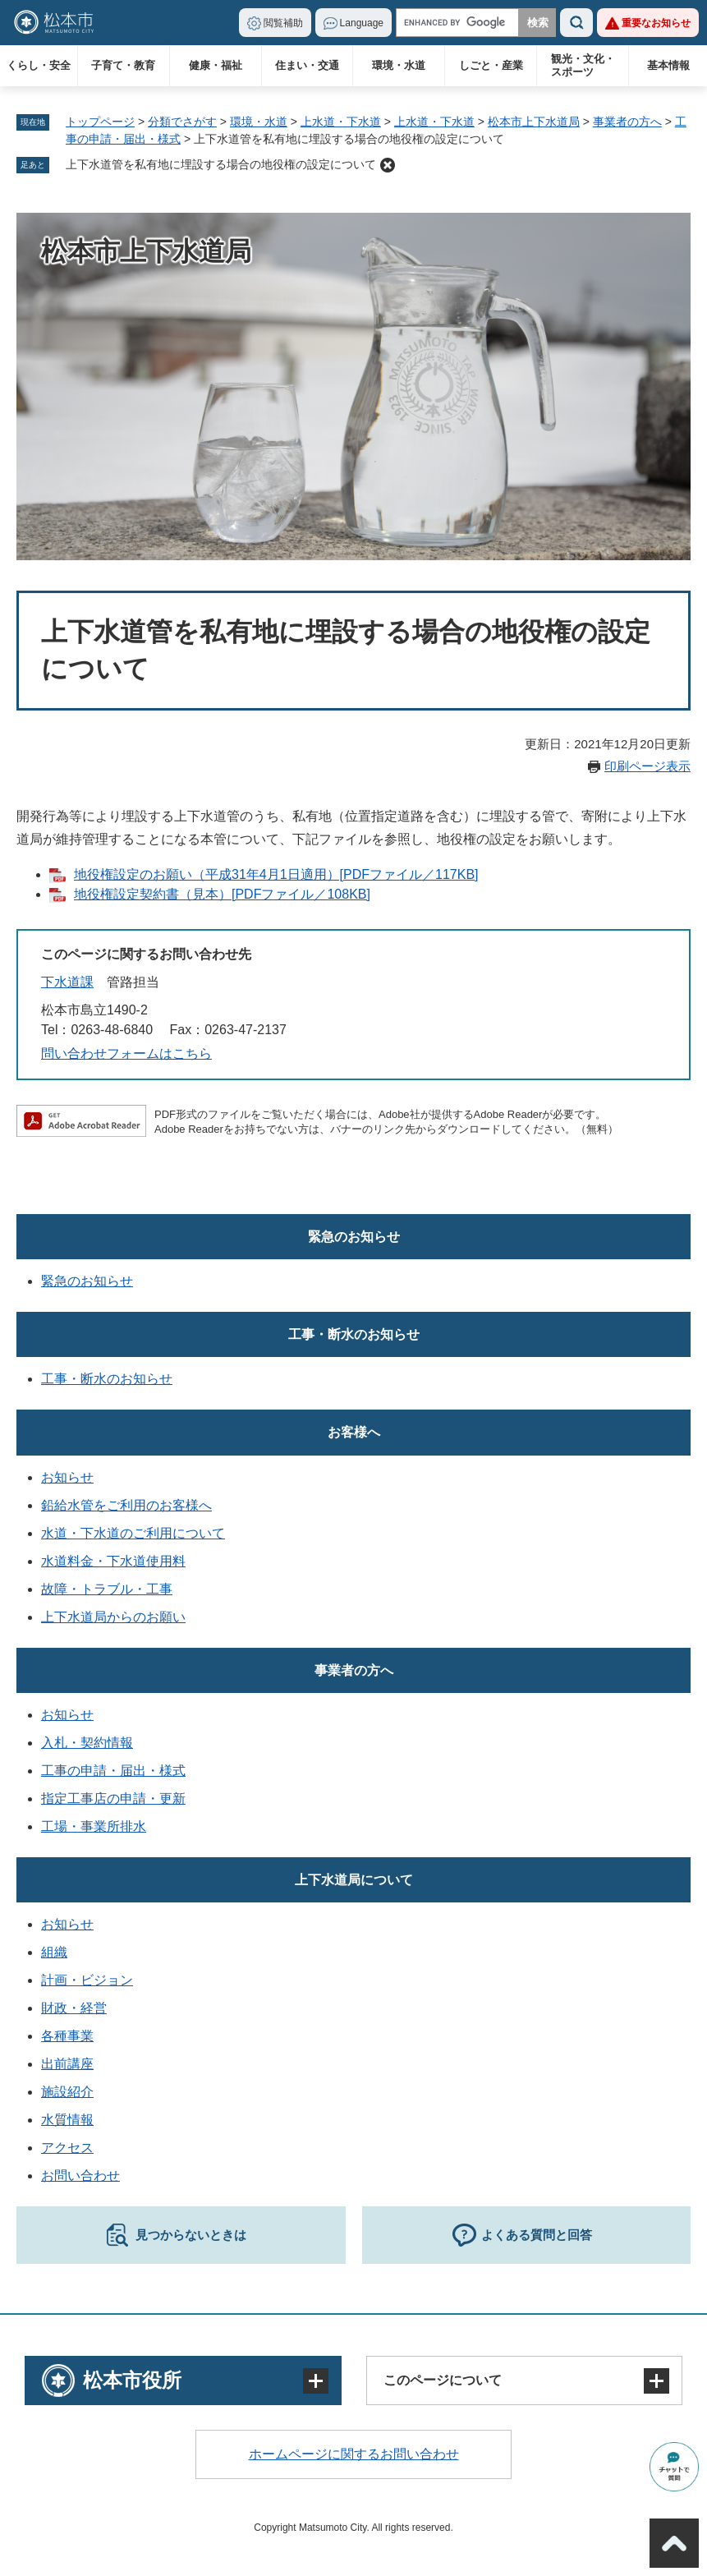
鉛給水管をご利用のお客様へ (126, 1505)
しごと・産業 (491, 65)
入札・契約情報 (87, 1743)
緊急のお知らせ (354, 1237)
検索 (576, 22)
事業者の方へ (627, 121)
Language (361, 23)
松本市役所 (132, 2380)
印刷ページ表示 (647, 766)
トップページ (100, 121)
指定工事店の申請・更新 (113, 1799)
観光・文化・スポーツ (583, 65)
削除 (387, 165)
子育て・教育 (123, 65)
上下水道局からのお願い (113, 1617)
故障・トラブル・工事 (106, 1589)
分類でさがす (182, 121)
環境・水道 (398, 65)
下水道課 (67, 982)
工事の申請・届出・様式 (113, 1771)
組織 (54, 1952)
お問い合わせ (80, 2176)
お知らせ (67, 1477)
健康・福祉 (215, 65)
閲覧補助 (283, 23)
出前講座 (67, 2064)
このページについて (442, 2380)
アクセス (67, 2148)
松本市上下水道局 (534, 121)
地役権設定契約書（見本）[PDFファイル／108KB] (222, 894)
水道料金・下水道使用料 (113, 1561)
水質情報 (67, 2120)
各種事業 (67, 2036)
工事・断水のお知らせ (354, 1334)
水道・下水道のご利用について (133, 1533)
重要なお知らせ (656, 23)
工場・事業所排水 (93, 1826)
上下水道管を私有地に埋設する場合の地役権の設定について (221, 164)
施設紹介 (67, 2092)
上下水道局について (354, 1880)
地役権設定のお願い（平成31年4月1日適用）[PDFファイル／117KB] (276, 874)
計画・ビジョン (87, 1980)
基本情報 (668, 65)
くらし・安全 (39, 65)
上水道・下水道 (341, 121)
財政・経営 (74, 2008)
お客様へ (354, 1432)
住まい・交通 (307, 65)
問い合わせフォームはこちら (126, 1053)
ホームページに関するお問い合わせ (354, 2454)
